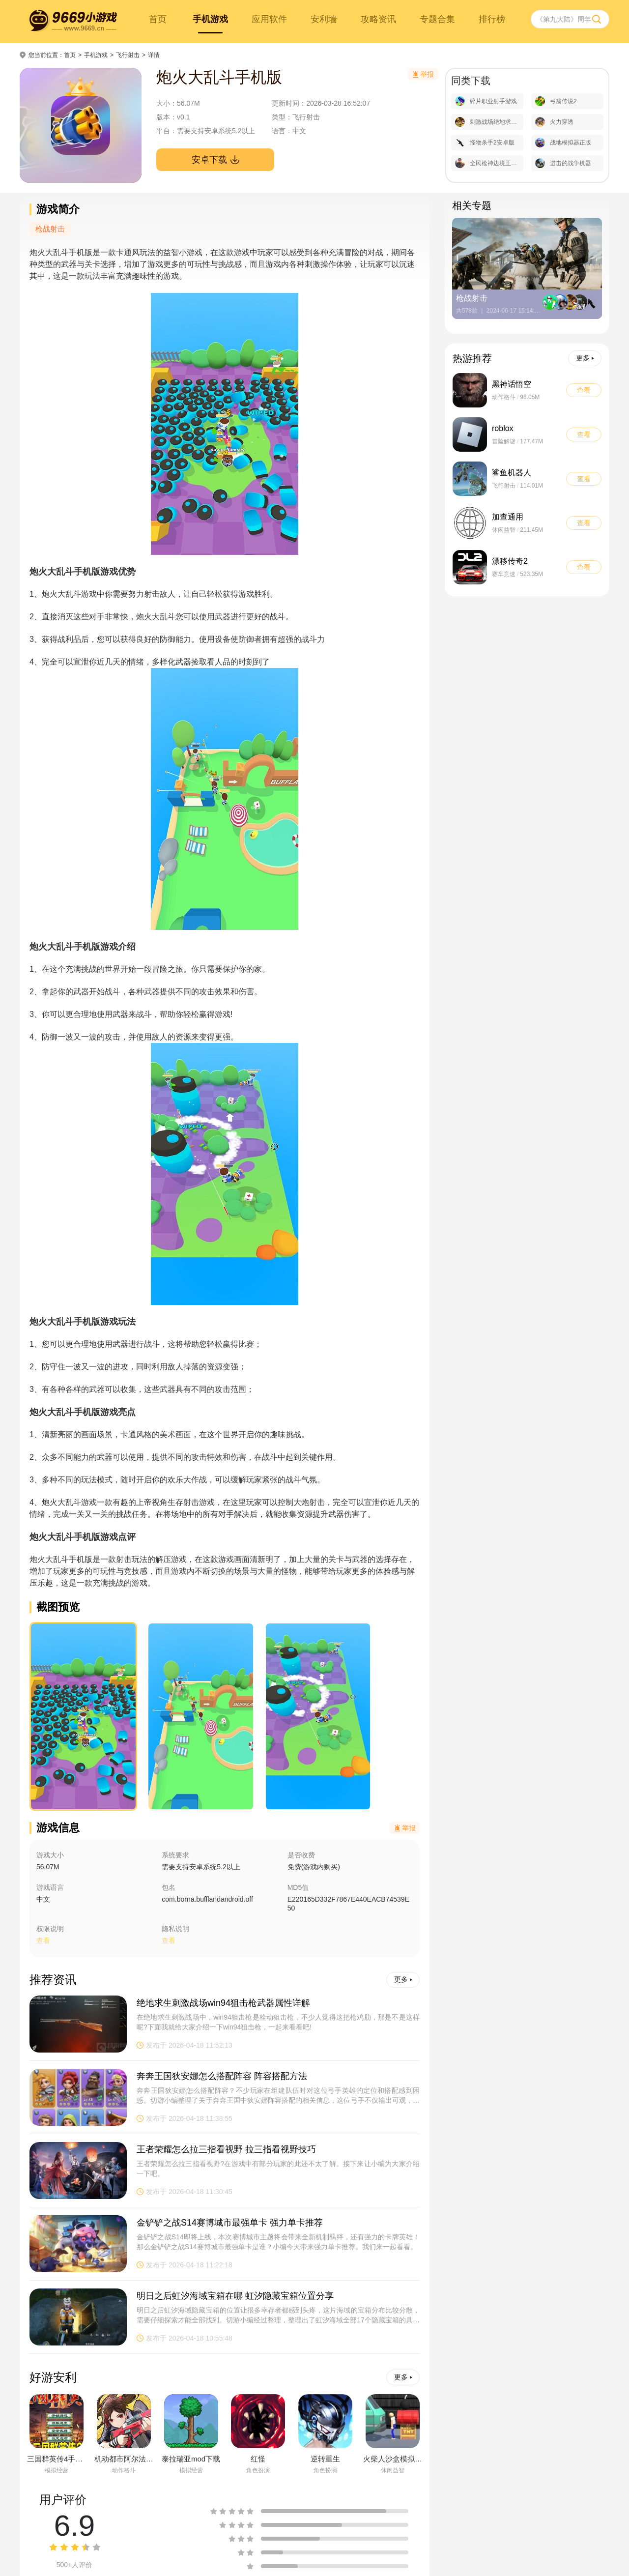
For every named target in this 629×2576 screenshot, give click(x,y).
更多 (403, 1979)
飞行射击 (128, 55)
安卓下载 (215, 160)
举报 (405, 1828)
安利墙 (324, 19)
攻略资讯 (378, 19)
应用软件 (269, 19)
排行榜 (492, 19)
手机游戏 (210, 19)
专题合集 (437, 19)
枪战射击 (50, 229)
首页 (158, 19)
